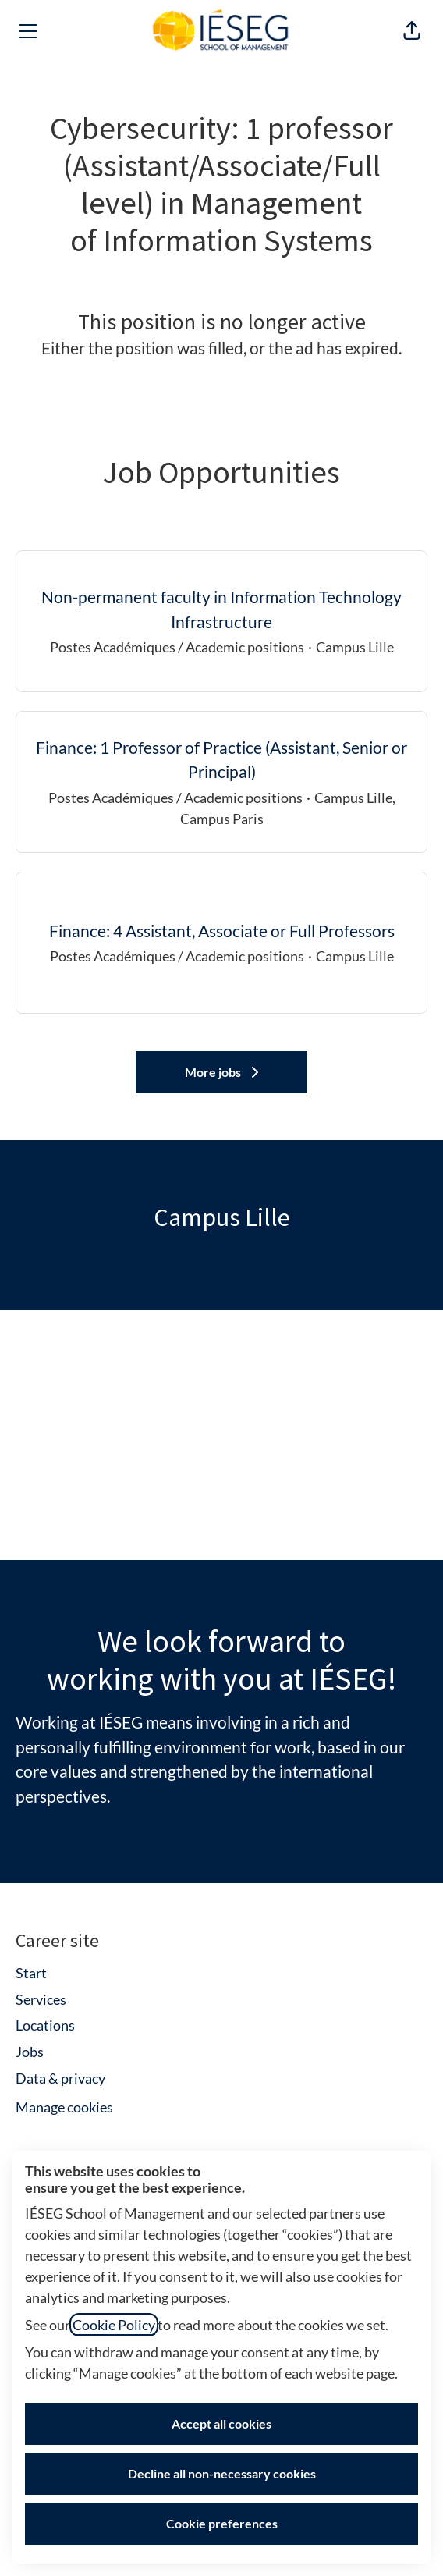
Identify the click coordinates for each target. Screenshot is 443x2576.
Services (41, 1999)
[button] (412, 31)
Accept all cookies (221, 2423)
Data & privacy (60, 2078)
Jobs (30, 2051)
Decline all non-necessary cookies (222, 2473)
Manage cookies (64, 2107)
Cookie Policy (114, 2324)
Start (31, 1972)
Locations (45, 2025)
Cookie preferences (222, 2523)
